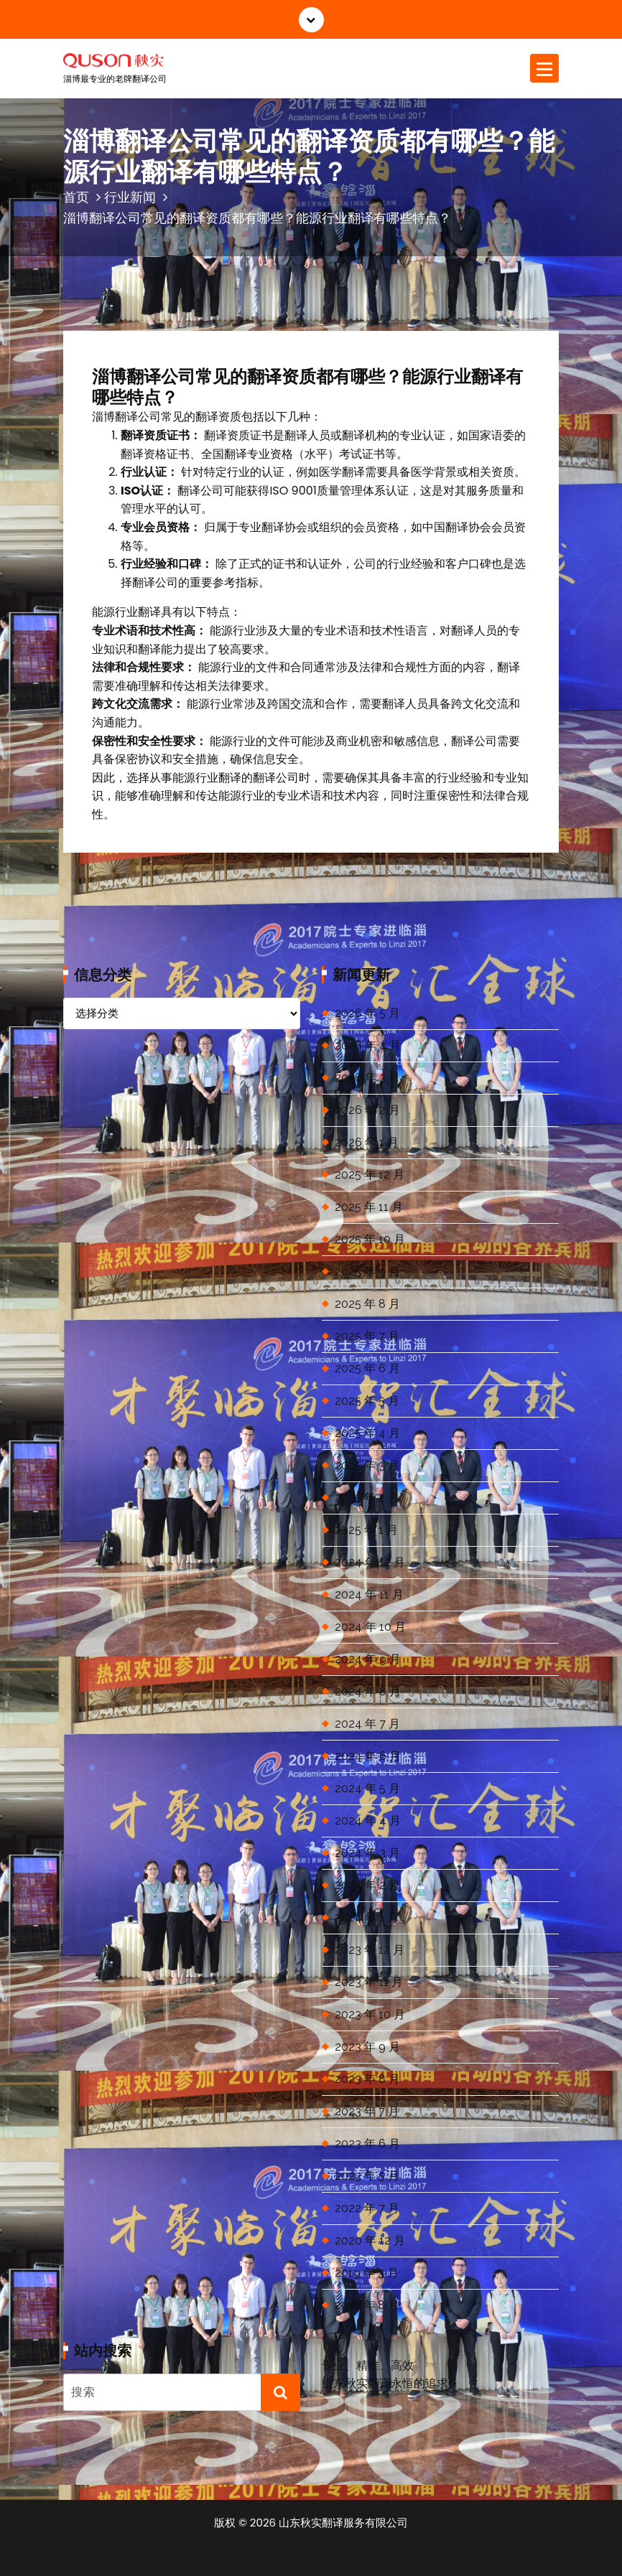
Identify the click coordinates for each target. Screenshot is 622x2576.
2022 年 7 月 (367, 2208)
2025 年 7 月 (367, 1336)
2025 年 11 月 (369, 1207)
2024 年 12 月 (370, 1562)
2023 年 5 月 (367, 2176)
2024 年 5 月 (367, 1788)
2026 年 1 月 (367, 1142)
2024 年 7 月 (367, 1723)
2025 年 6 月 (367, 1368)
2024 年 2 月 (367, 1885)
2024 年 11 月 (369, 1594)
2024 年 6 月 (368, 1756)
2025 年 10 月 (370, 1239)
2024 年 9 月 (368, 1659)
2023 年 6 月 (367, 2143)
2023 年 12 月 (369, 1950)
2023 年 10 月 (370, 2014)
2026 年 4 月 (368, 1045)
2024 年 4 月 (368, 1820)
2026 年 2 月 (367, 1110)
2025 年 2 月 (367, 1497)
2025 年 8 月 (367, 1304)
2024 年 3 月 (367, 1853)
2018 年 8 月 (367, 2305)
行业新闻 (130, 197)
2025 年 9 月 (367, 1271)
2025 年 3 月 (367, 1465)
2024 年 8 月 (368, 1691)
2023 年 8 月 (367, 2079)
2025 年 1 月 (366, 1530)
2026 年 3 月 (367, 1078)
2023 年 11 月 (369, 1982)
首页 (76, 197)
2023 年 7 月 (367, 2111)
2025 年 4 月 (367, 1433)
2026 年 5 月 (367, 1013)
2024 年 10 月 (370, 1627)
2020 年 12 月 (370, 2240)
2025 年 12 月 (369, 1174)
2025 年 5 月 (367, 1401)
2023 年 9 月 (367, 2046)
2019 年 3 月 (367, 2273)
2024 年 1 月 (367, 1917)
